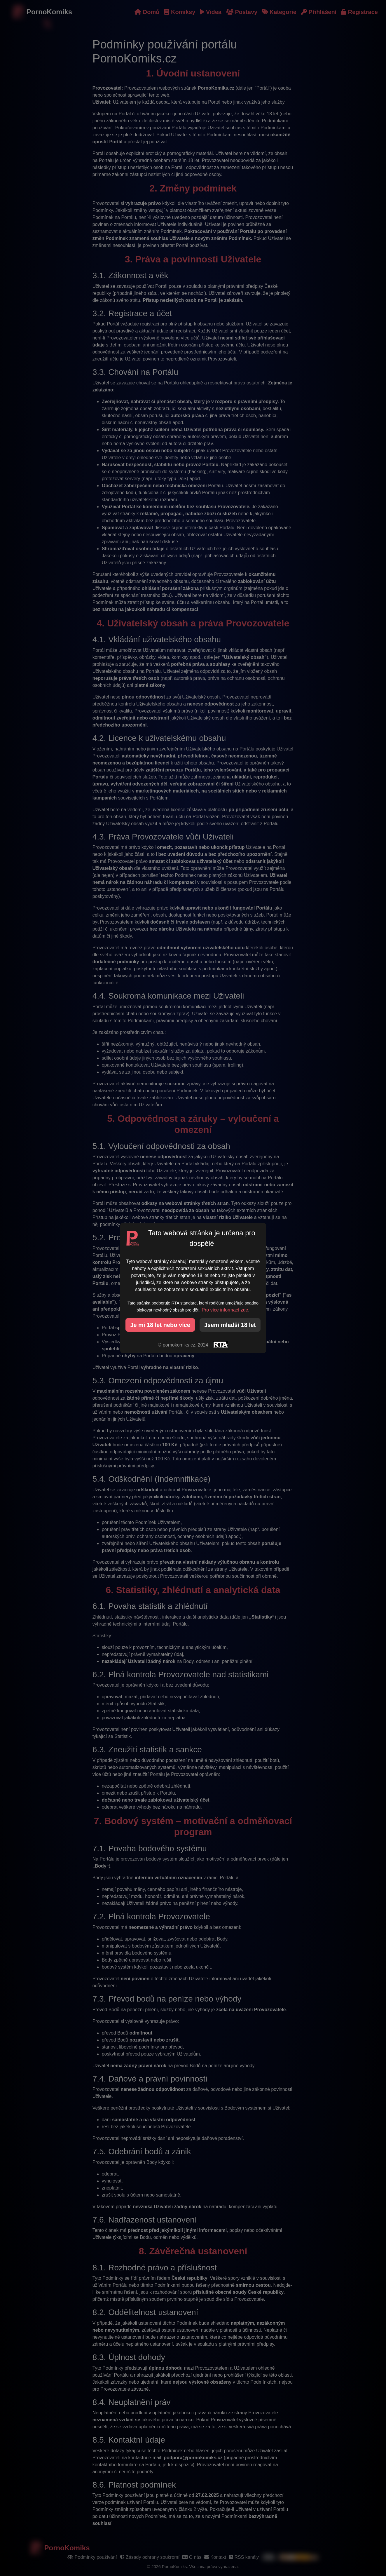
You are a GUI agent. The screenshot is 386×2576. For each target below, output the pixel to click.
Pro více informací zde (225, 1309)
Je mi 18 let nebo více (160, 1325)
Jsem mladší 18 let (230, 1325)
